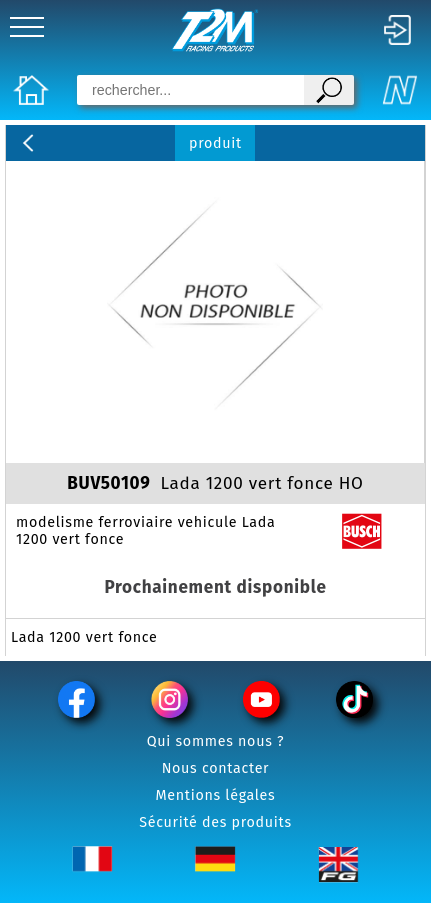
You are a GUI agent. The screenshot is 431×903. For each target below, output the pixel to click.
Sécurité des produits (215, 822)
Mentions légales (216, 795)
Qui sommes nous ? (216, 741)
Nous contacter (216, 768)
